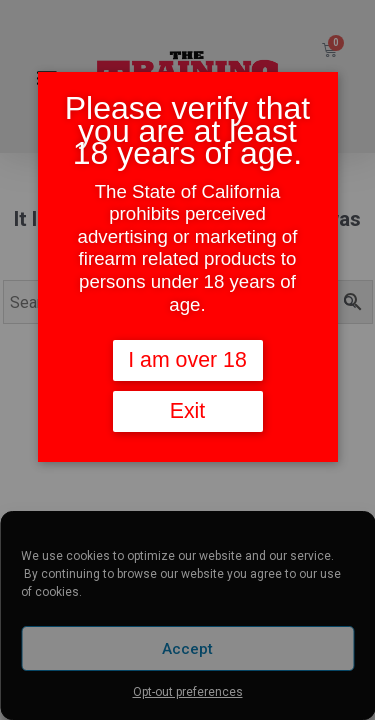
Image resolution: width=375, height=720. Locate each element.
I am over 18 (187, 360)
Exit (188, 411)
